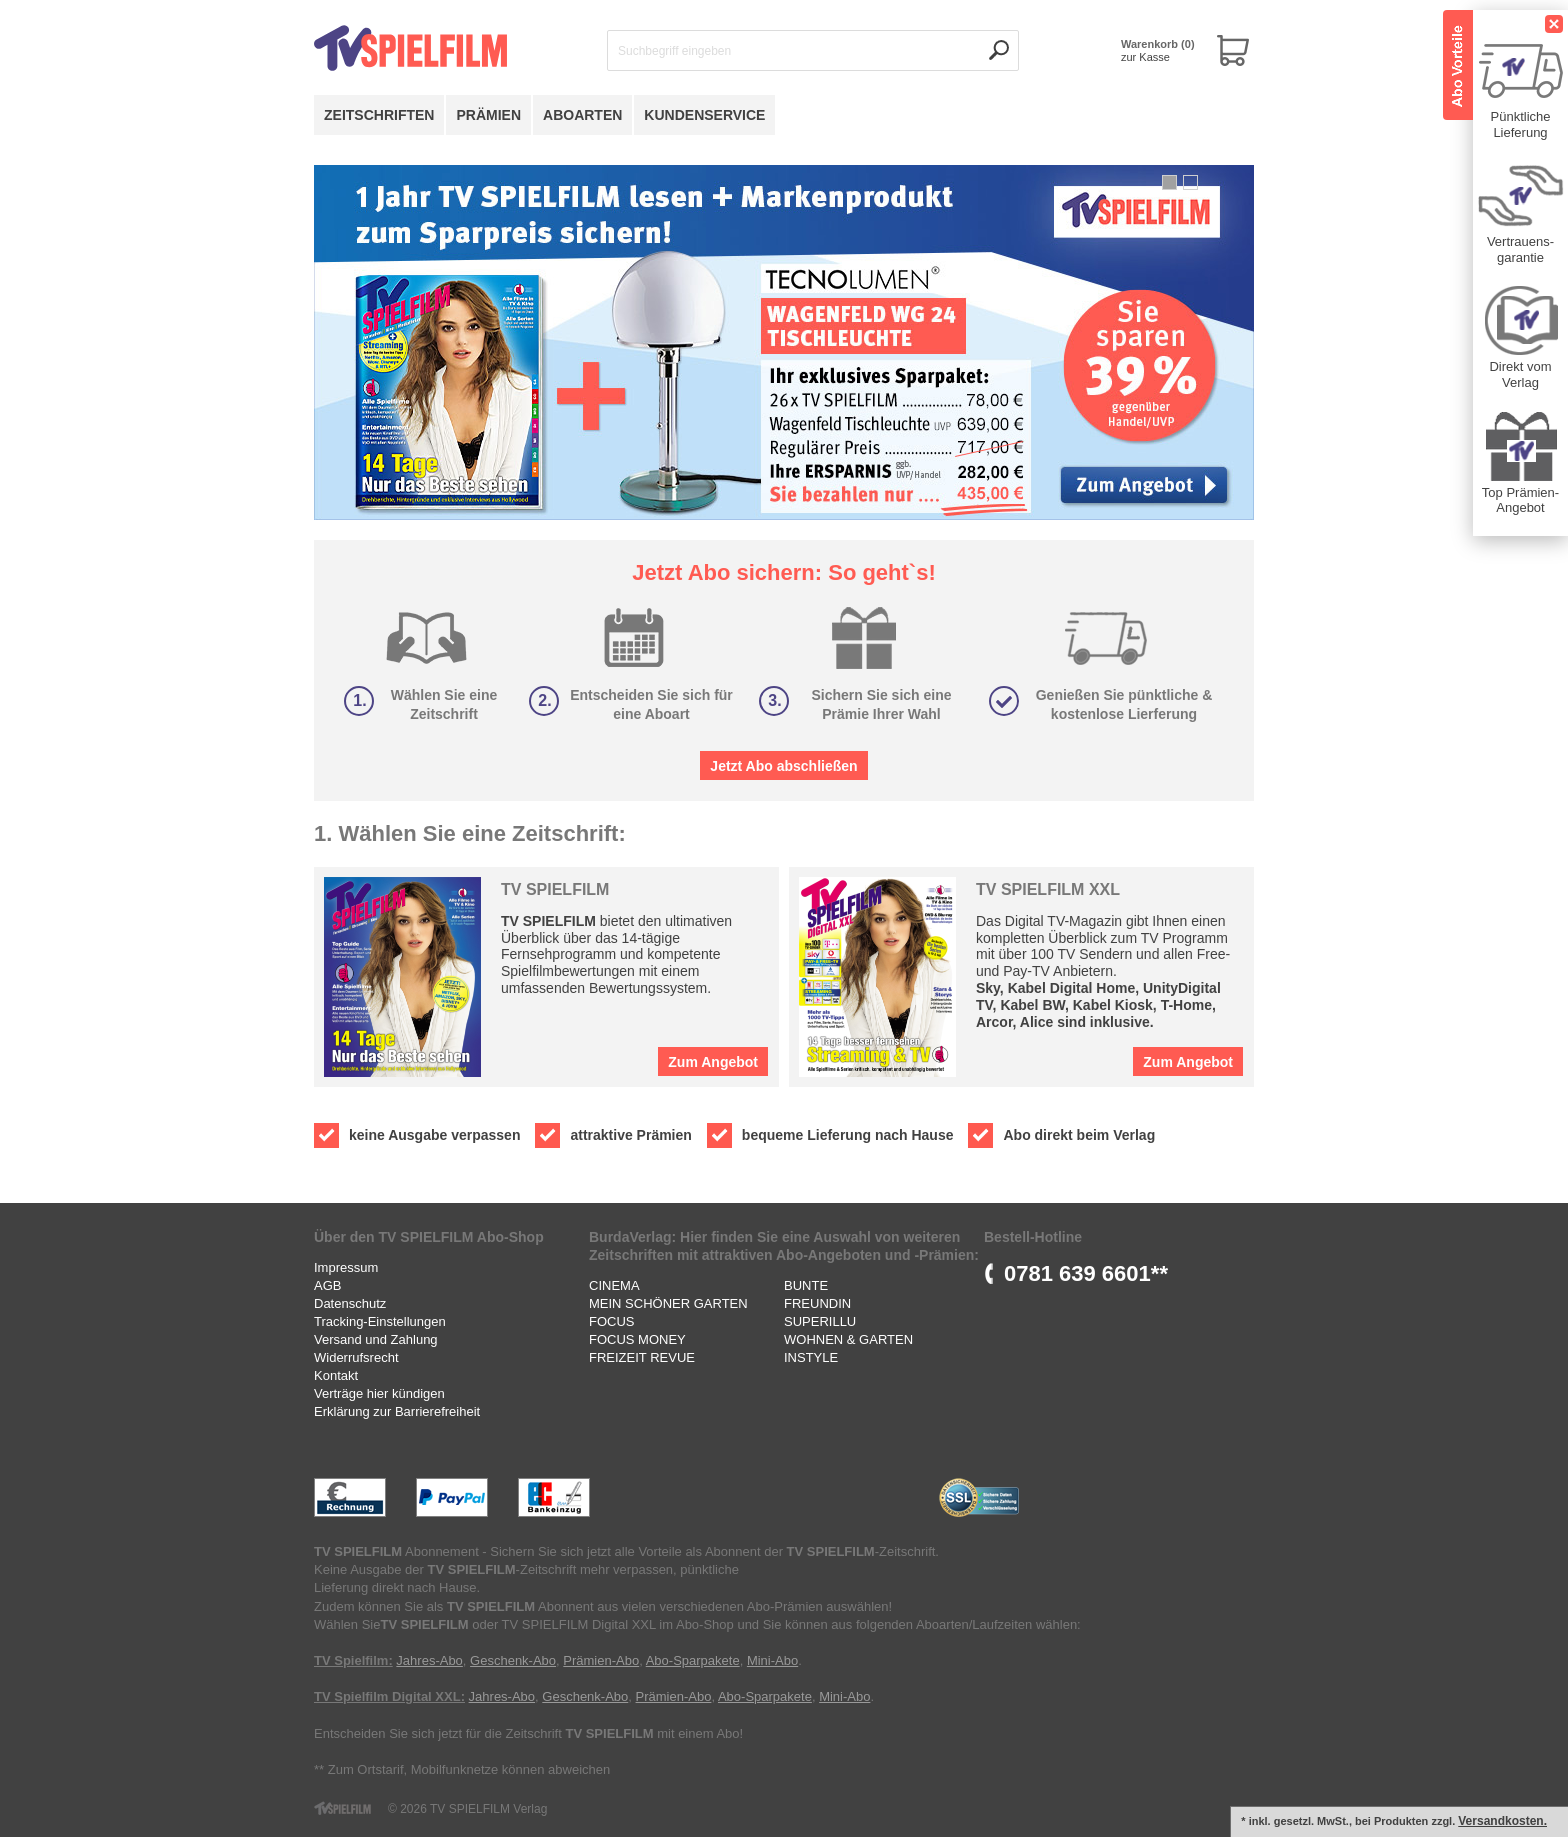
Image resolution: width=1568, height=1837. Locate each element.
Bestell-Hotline (1033, 1237)
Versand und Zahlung (376, 1339)
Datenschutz (350, 1303)
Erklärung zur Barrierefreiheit (397, 1411)
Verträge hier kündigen (379, 1393)
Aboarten (582, 115)
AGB (327, 1285)
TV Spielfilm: (353, 1660)
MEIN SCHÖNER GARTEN (668, 1303)
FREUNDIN (817, 1303)
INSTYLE (811, 1357)
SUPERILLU (820, 1321)
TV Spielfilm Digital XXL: (389, 1696)
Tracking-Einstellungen (380, 1321)
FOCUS (612, 1321)
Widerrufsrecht (356, 1357)
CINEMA (614, 1285)
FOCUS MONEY (637, 1339)
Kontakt (336, 1375)
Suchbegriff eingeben (674, 51)
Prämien (488, 115)
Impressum (346, 1267)
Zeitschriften (379, 115)
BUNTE (806, 1285)
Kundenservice (704, 115)
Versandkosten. (1502, 1821)
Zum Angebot (713, 1062)
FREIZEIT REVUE (642, 1357)
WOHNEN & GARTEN (848, 1339)
